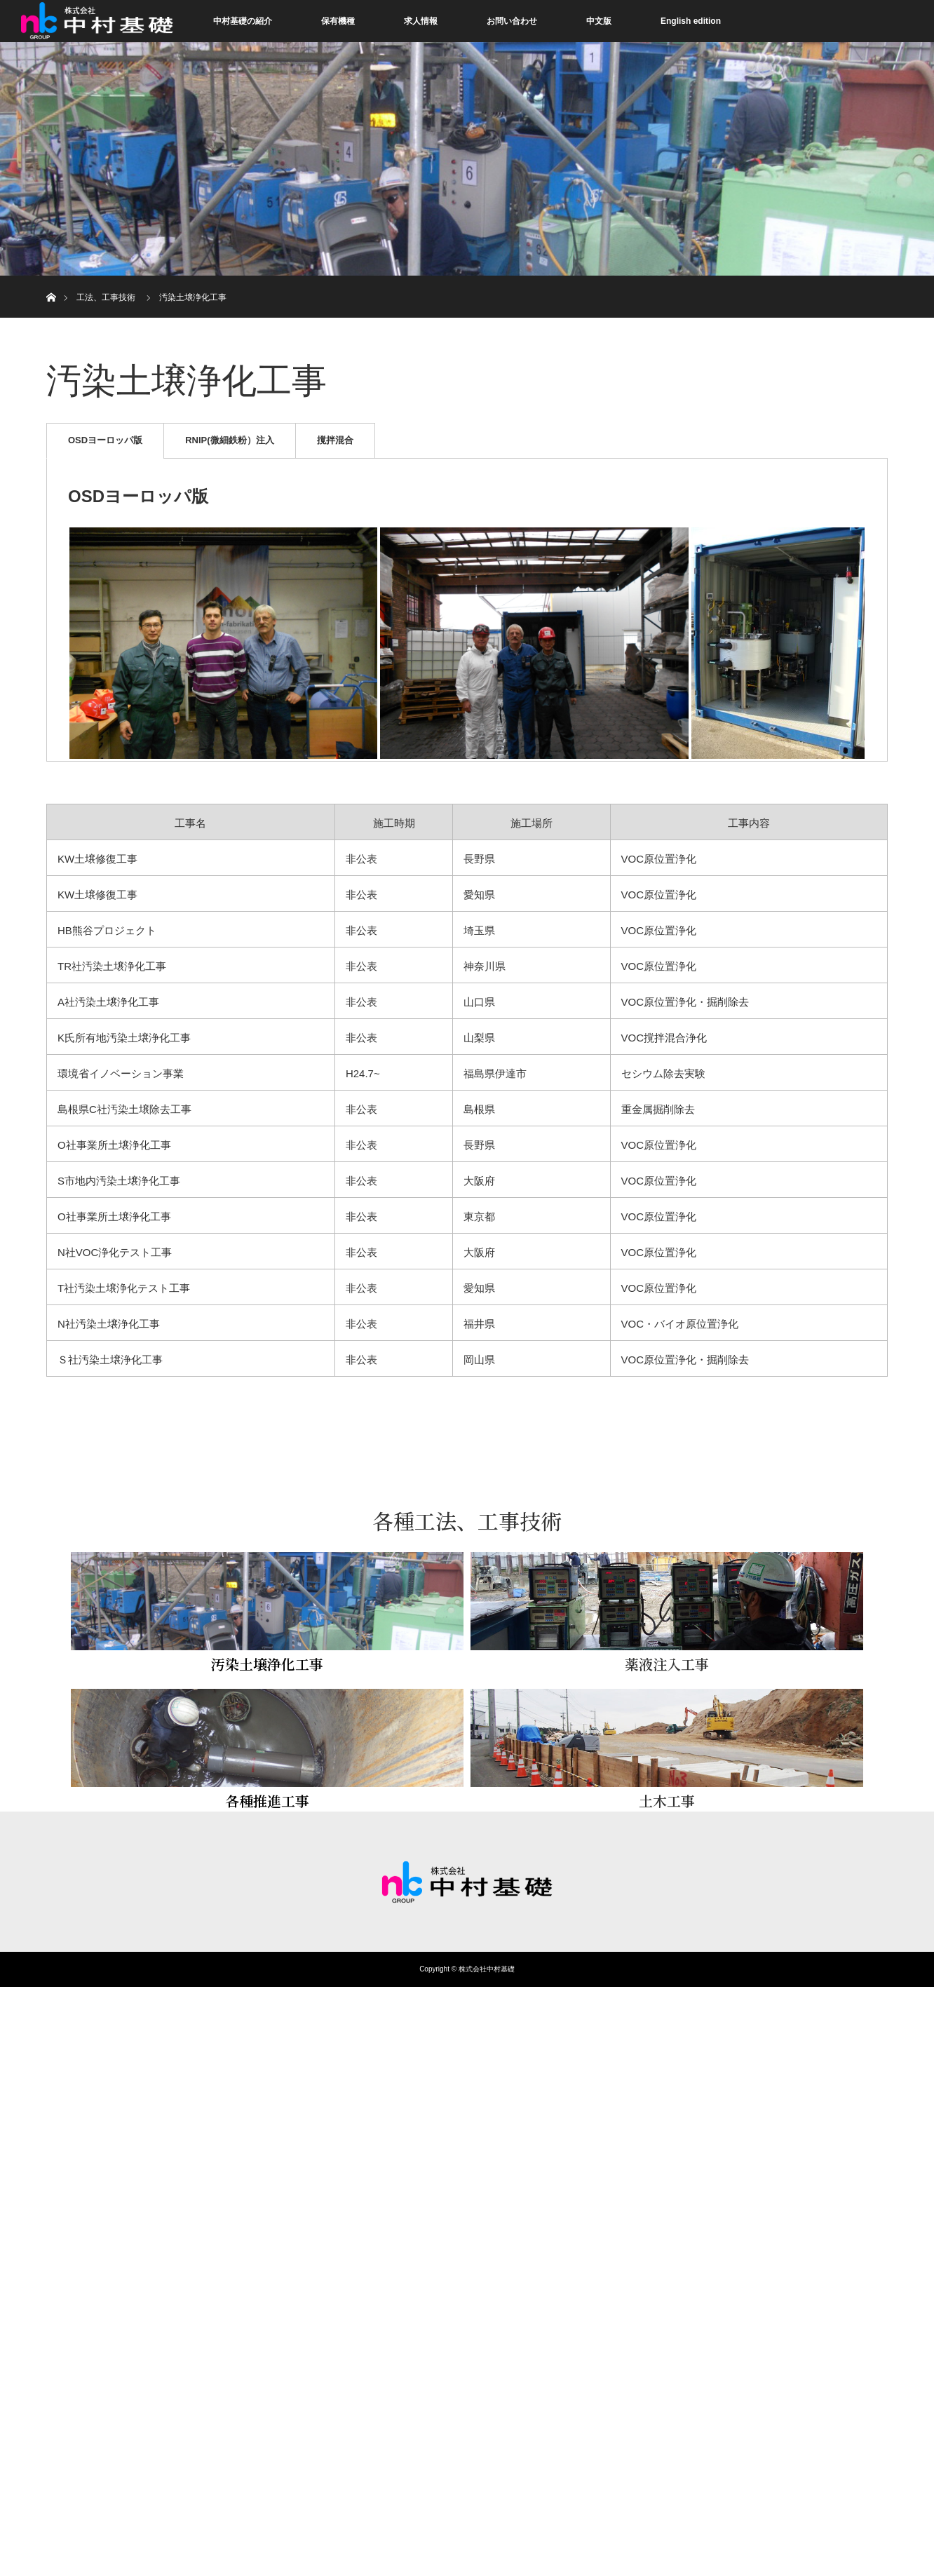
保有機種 (338, 21)
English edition (691, 21)
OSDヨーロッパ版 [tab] (105, 440)
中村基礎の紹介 (242, 21)
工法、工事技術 (105, 297)
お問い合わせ (512, 21)
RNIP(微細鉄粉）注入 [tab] (229, 440)
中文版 (598, 21)
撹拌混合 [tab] (335, 440)
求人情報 (421, 21)
